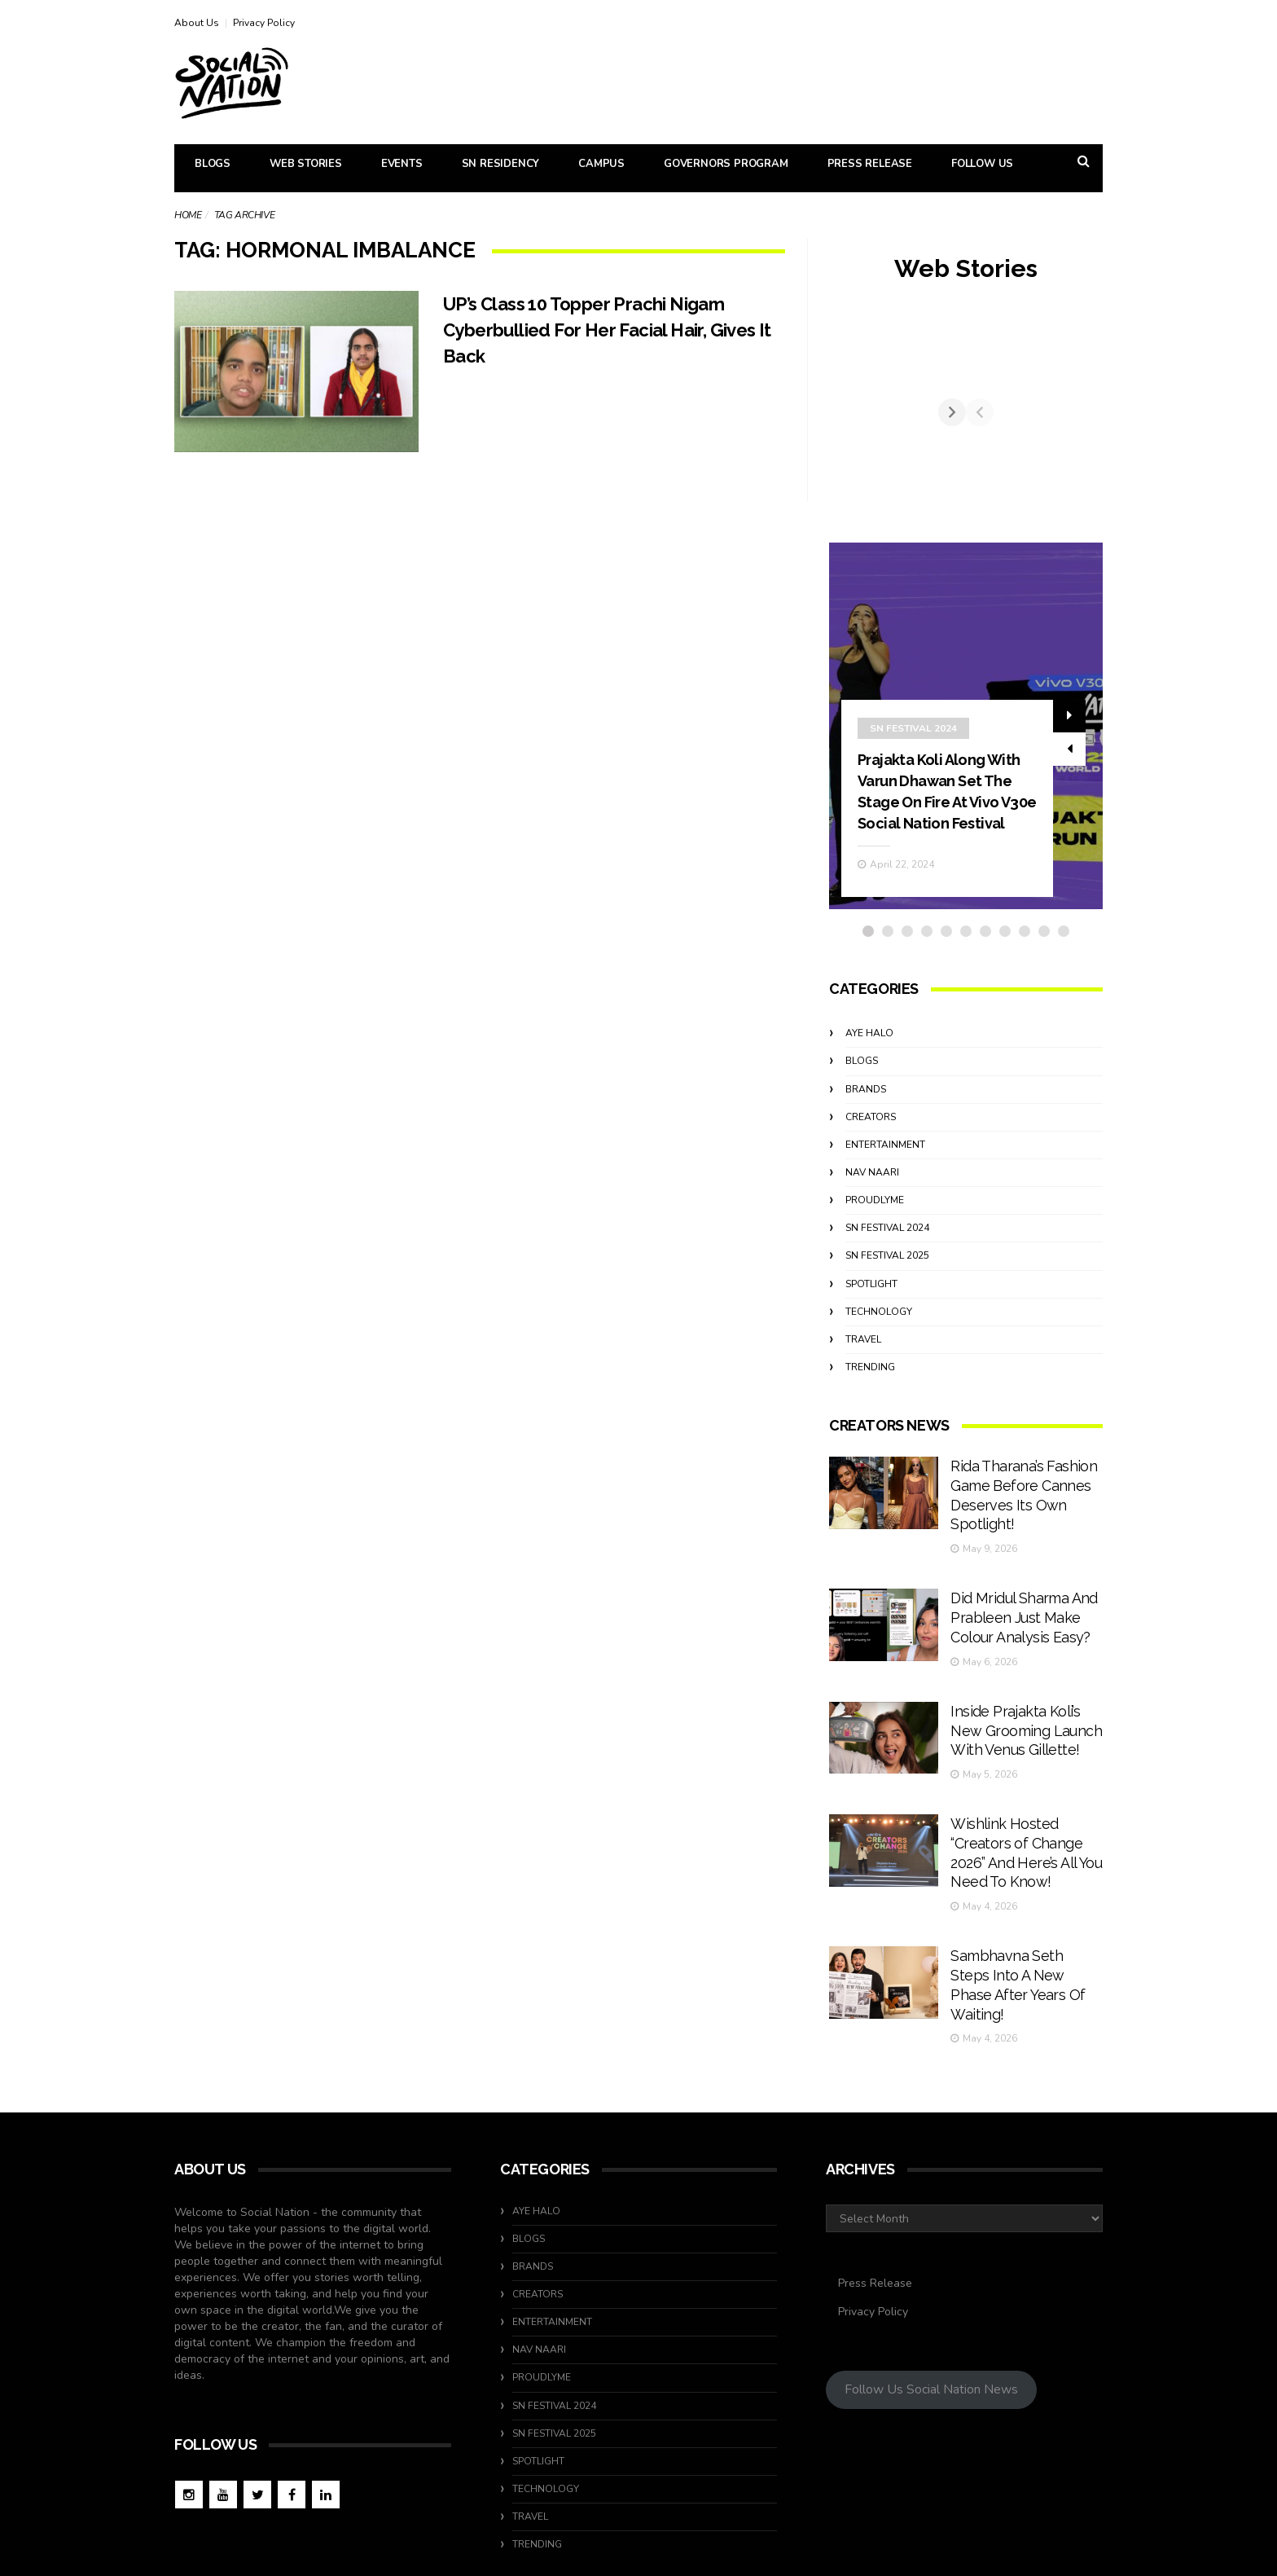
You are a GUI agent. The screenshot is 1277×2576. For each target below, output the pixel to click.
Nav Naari (872, 1202)
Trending (870, 1397)
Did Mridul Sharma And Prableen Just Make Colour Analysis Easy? (1015, 1610)
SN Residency (501, 163)
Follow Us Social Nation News (931, 2301)
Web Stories (306, 163)
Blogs (212, 163)
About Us (196, 22)
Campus (601, 163)
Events (402, 163)
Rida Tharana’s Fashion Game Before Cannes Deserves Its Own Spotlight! (1020, 1510)
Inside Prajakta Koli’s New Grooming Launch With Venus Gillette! (1023, 1711)
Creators (870, 1147)
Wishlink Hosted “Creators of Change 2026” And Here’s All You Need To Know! (1020, 1811)
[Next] (1089, 428)
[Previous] (843, 428)
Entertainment (885, 1174)
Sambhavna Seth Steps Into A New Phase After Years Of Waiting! (1020, 1912)
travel (863, 1369)
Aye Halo (869, 1063)
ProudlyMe (874, 1230)
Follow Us (982, 163)
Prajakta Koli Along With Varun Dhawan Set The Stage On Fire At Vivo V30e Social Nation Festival (946, 811)
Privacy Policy (264, 22)
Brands (865, 1119)
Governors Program (726, 163)
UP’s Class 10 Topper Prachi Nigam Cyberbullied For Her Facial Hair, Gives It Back (612, 329)
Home (187, 215)
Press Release (869, 163)
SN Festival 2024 (913, 738)
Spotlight (871, 1314)
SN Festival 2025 (887, 1286)
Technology (878, 1341)
